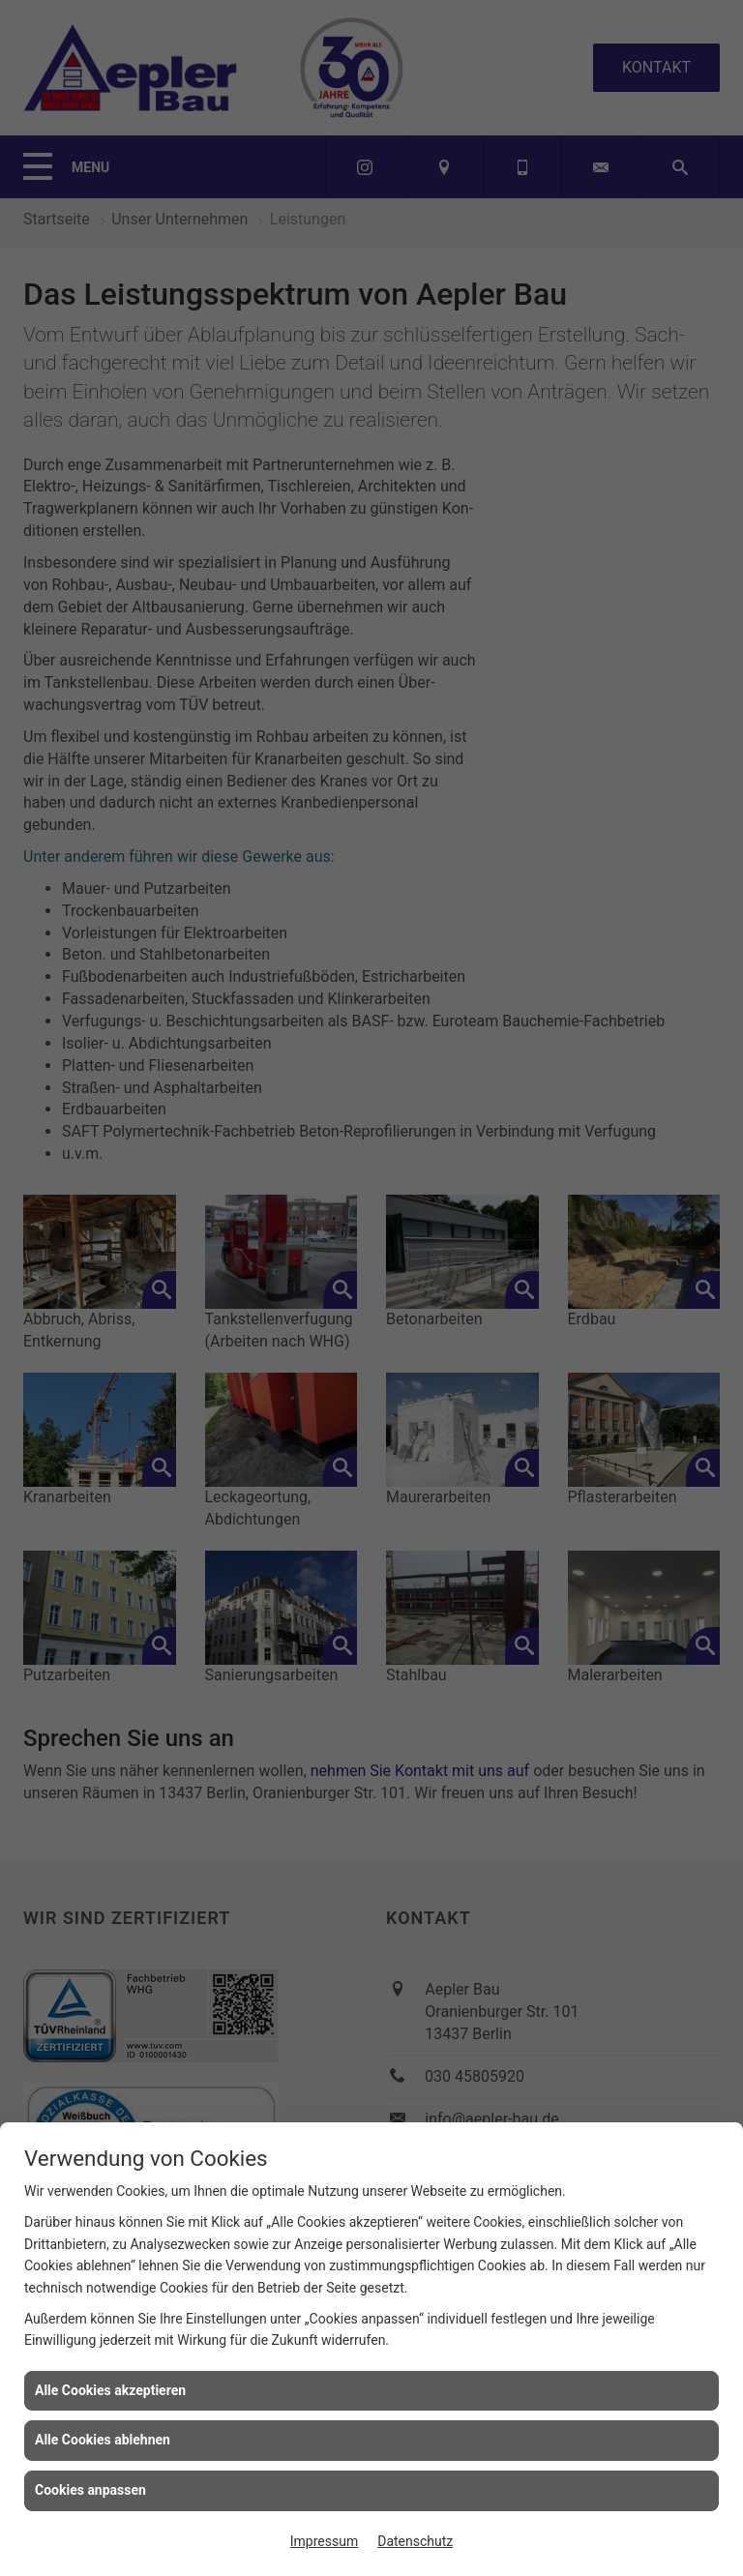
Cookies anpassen (90, 2490)
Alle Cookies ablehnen (102, 2439)
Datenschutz (415, 2541)
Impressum (324, 2541)
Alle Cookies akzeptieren (110, 2390)
